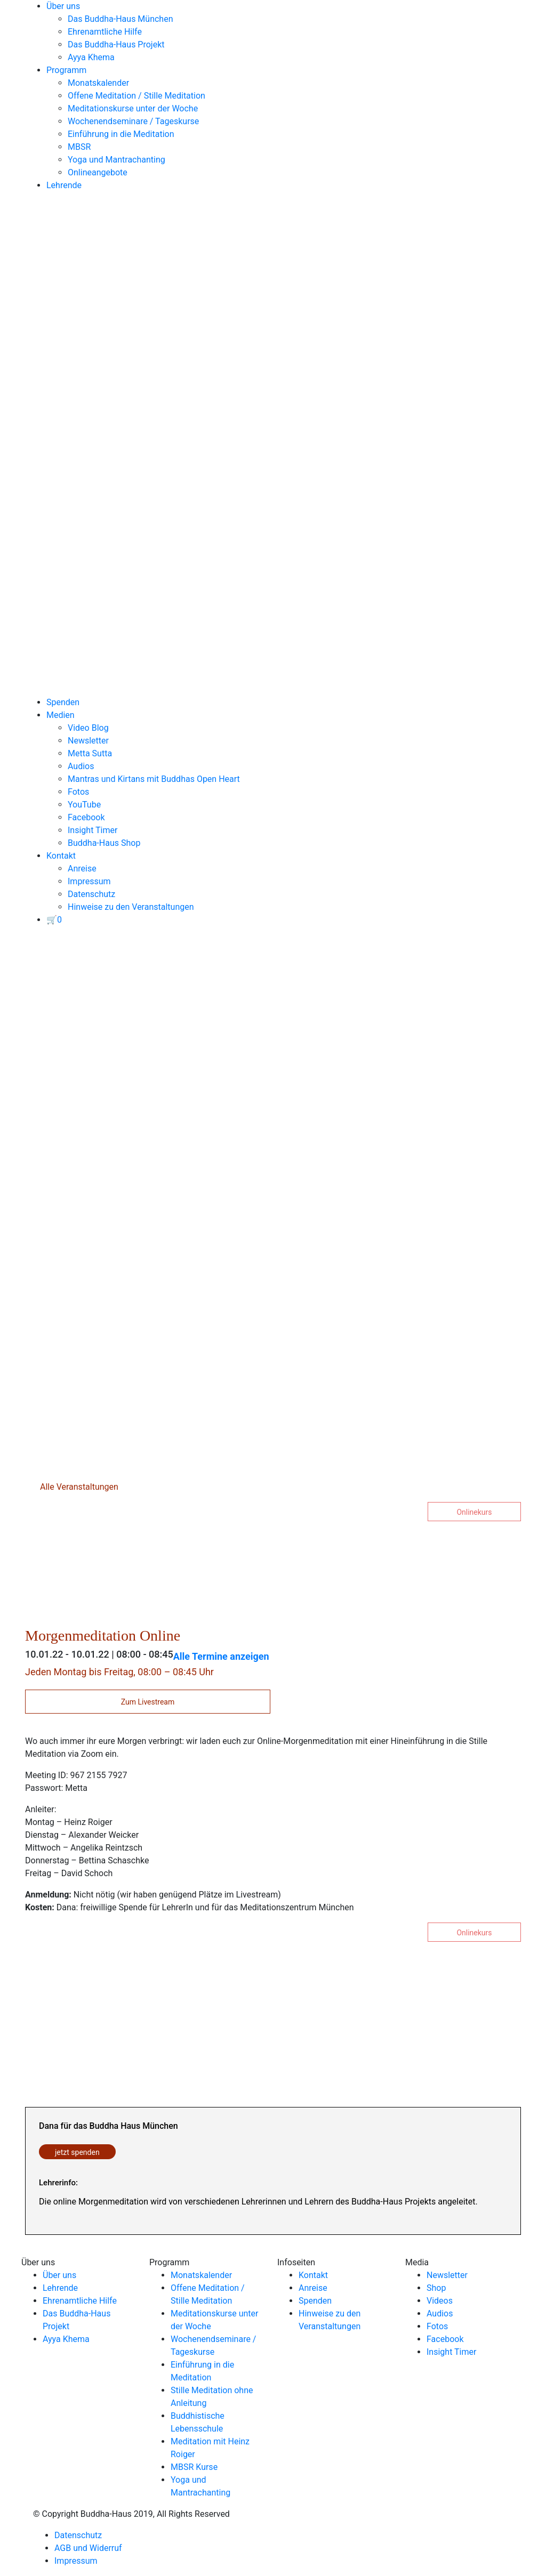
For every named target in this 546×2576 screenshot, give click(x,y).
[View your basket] (54, 920)
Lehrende (64, 185)
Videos (440, 2301)
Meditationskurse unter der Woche (133, 108)
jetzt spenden (77, 2152)
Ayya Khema (91, 57)
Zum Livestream (148, 1702)
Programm (66, 70)
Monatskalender (98, 83)
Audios (81, 766)
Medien (60, 715)
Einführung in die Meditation (121, 134)
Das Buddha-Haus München (120, 19)
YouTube (84, 805)
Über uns (63, 6)
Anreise (82, 868)
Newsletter (88, 741)
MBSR (79, 147)
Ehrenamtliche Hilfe (105, 32)
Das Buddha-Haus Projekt (116, 44)
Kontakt (61, 856)
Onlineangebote (97, 172)
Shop (436, 2288)
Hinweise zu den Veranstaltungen (131, 907)
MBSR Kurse (194, 2467)
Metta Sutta (90, 753)
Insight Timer (92, 830)
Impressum (89, 881)
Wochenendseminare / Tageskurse (133, 121)
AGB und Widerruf (88, 2548)
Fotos (78, 792)
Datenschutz (91, 894)
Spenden (62, 702)
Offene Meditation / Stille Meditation (136, 96)
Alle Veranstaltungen (78, 1487)
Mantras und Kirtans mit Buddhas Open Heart (154, 779)
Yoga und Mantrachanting (116, 160)
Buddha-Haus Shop (104, 843)
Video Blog (88, 728)
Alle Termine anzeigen (221, 1656)
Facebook (86, 817)
